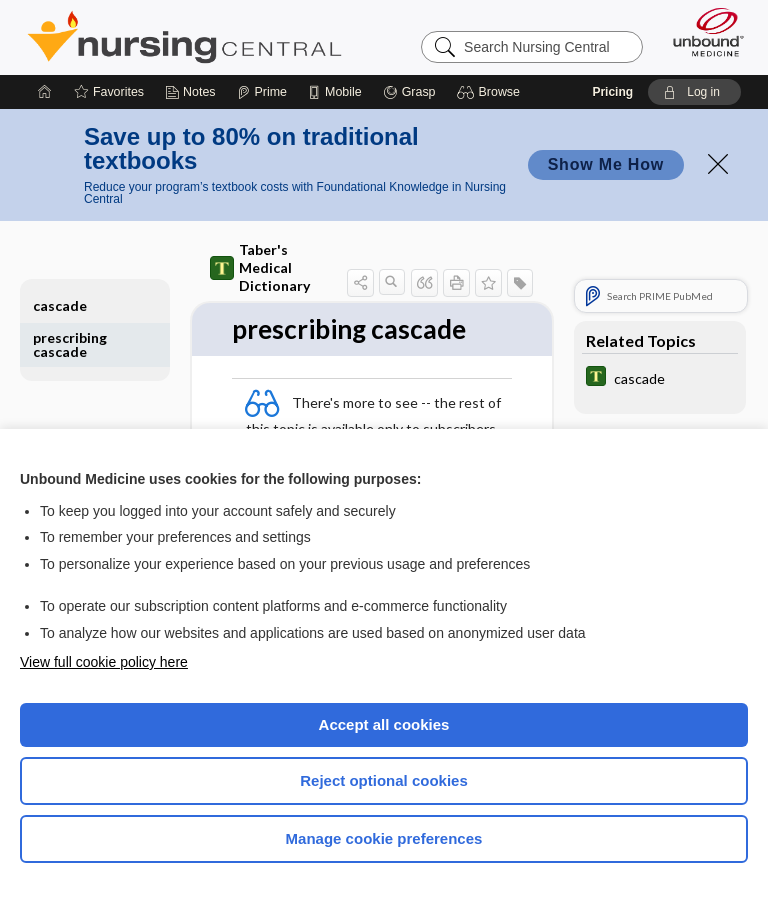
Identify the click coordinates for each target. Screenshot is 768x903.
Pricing (612, 92)
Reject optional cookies (384, 780)
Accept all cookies (384, 724)
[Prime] (262, 92)
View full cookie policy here (104, 662)
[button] (491, 92)
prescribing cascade (70, 344)
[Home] (45, 92)
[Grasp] (409, 92)
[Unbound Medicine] (702, 32)
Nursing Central (184, 37)
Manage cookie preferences (384, 838)
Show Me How (606, 164)
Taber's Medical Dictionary (260, 267)
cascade (60, 305)
